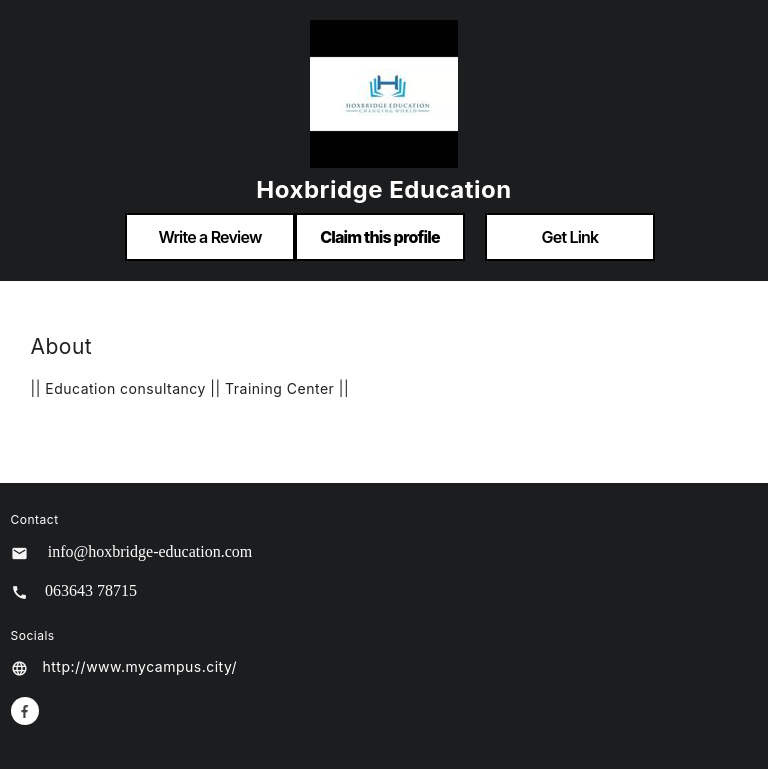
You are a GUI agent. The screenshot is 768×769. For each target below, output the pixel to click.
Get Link (570, 237)
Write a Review (209, 237)
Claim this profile (380, 237)
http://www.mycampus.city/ (140, 666)
